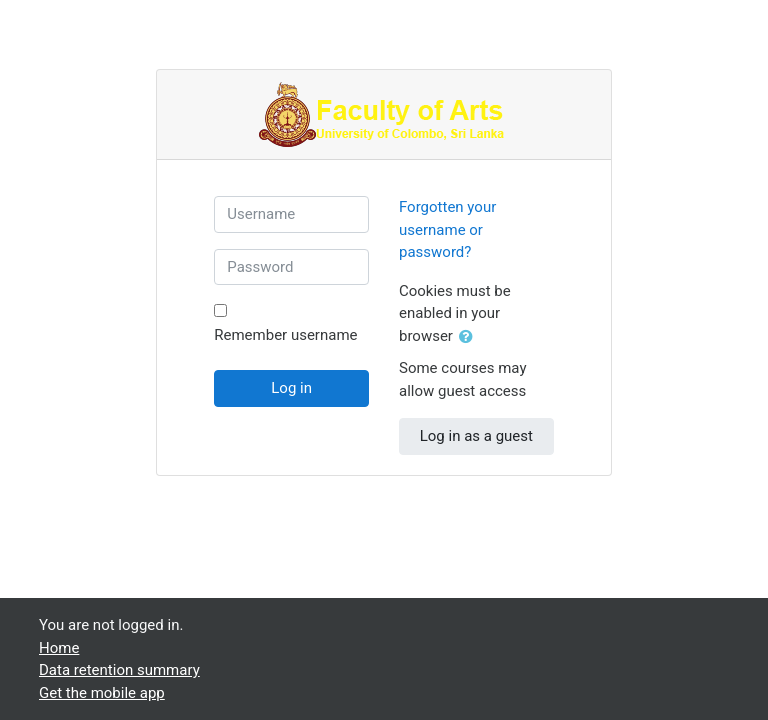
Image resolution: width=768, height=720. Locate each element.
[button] (470, 337)
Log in (291, 388)
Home (59, 648)
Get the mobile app (102, 693)
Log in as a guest (476, 436)
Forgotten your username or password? (447, 229)
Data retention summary (119, 670)
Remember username (285, 335)
